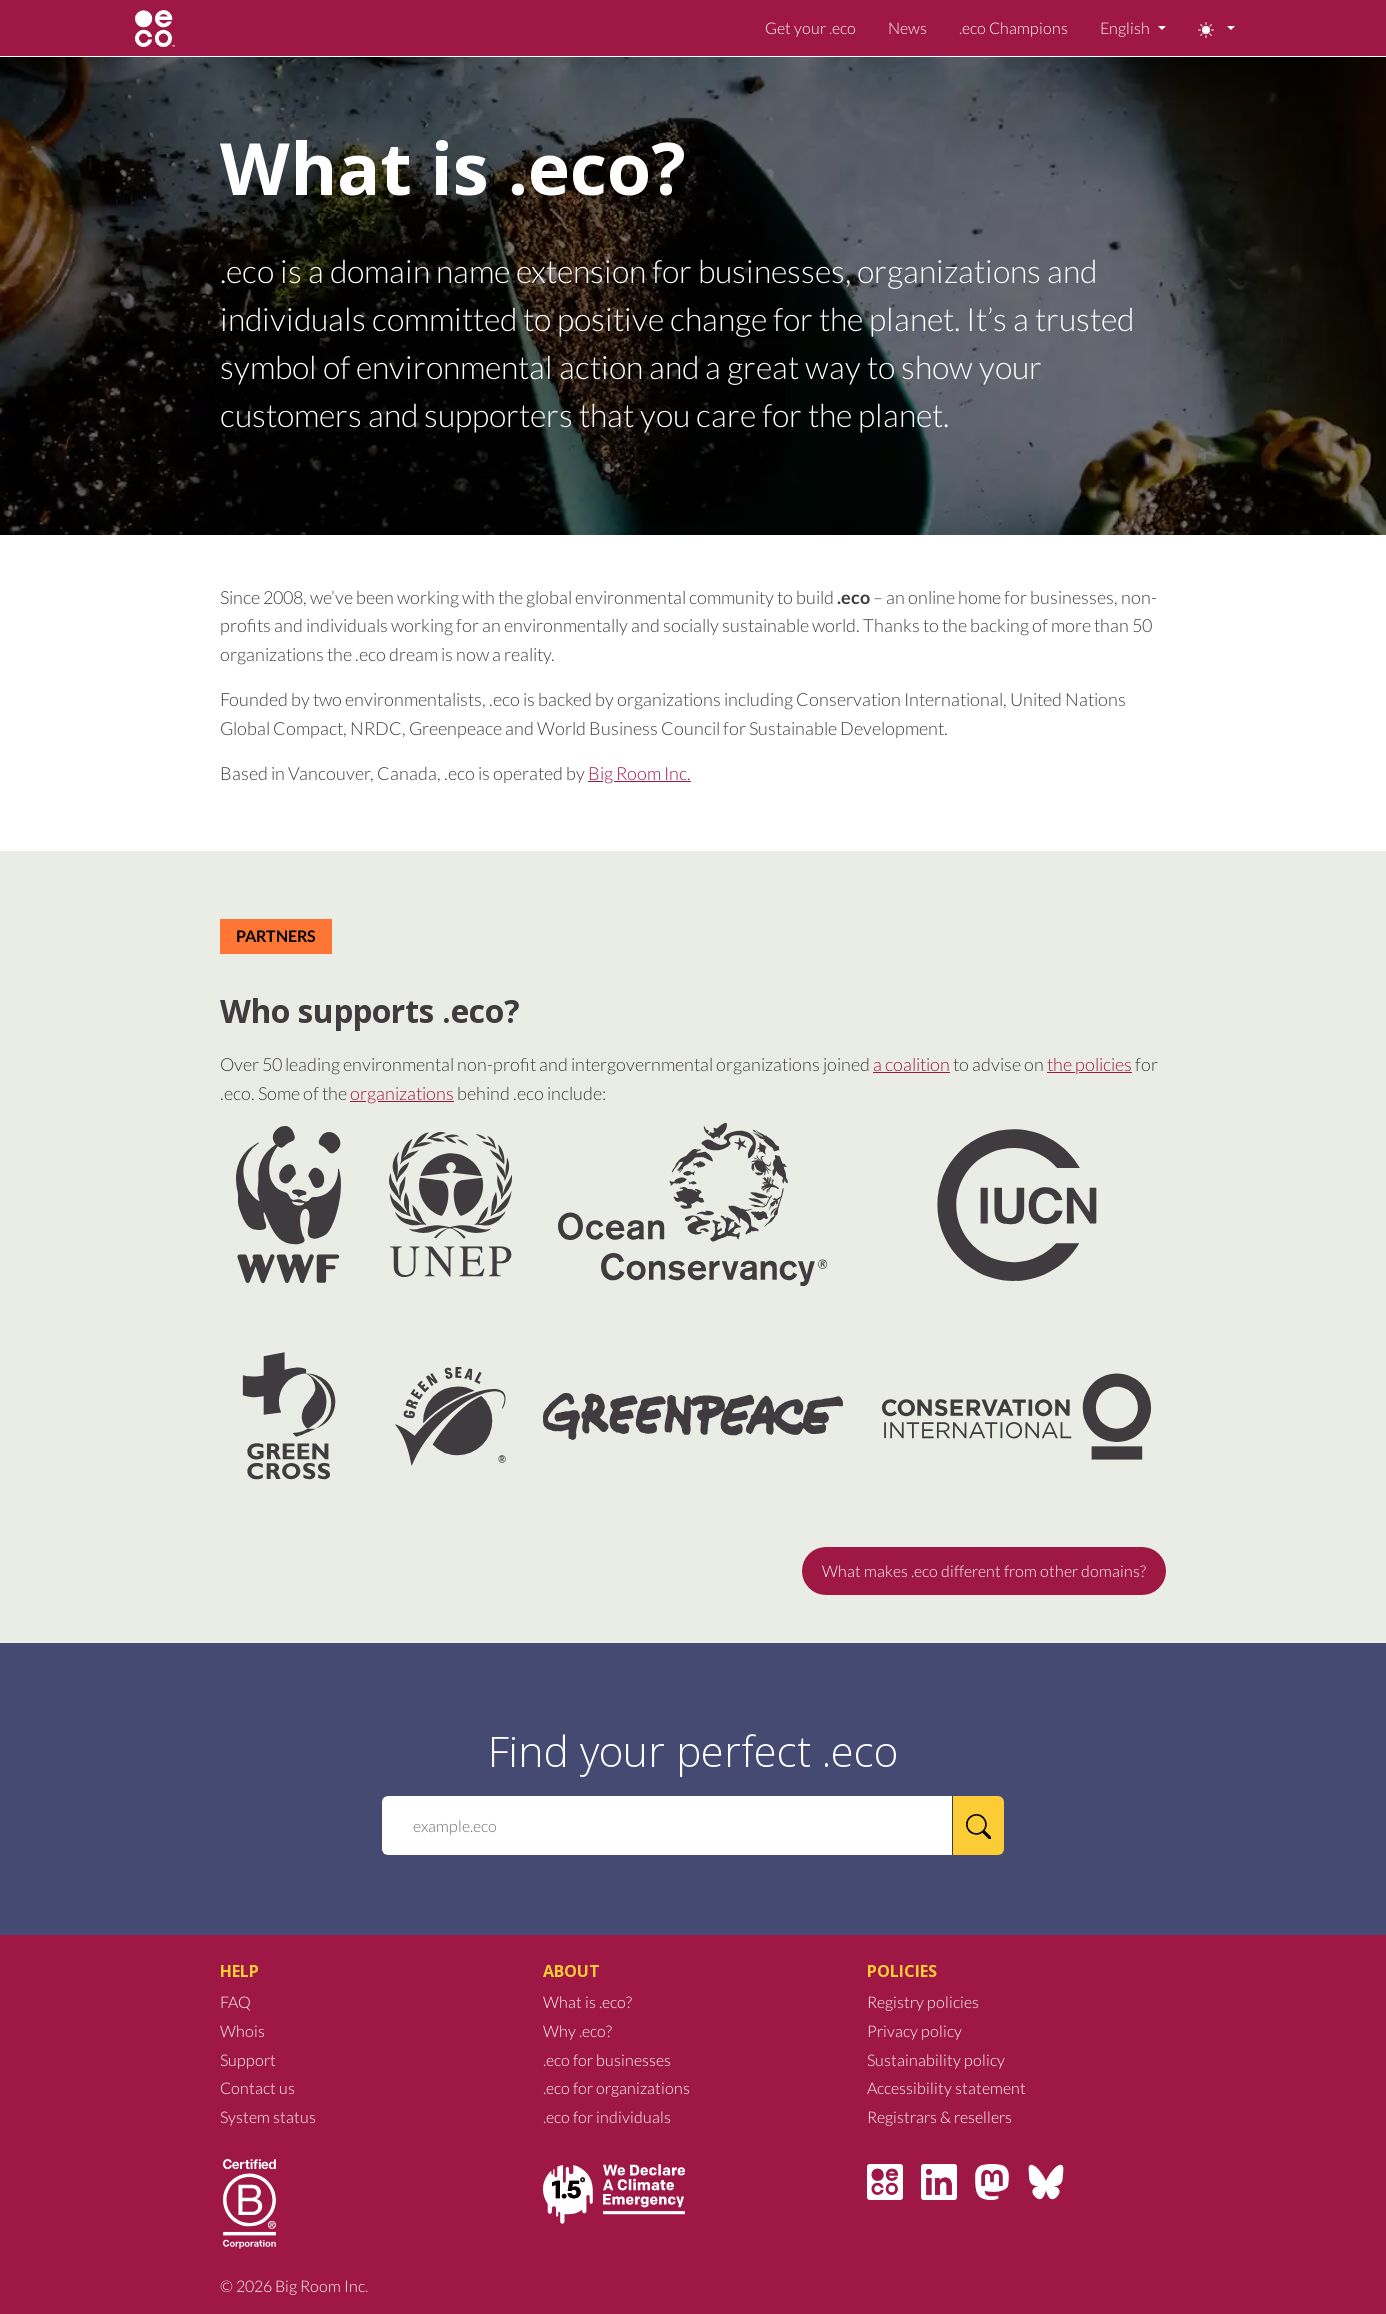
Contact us (257, 2087)
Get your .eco (810, 27)
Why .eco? (577, 2030)
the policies (1089, 1064)
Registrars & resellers (939, 2116)
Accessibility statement (946, 2087)
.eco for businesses (607, 2059)
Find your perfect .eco (693, 1751)
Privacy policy (914, 2030)
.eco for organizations (616, 2087)
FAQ (235, 2001)
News (907, 27)
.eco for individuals (607, 2116)
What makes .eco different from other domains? (984, 1570)
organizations (402, 1093)
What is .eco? (587, 2001)
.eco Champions (1013, 27)
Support (248, 2059)
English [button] (1126, 27)
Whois (242, 2030)
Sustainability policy (936, 2059)
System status (268, 2116)
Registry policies (923, 2001)
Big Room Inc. (639, 773)
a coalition (911, 1064)
